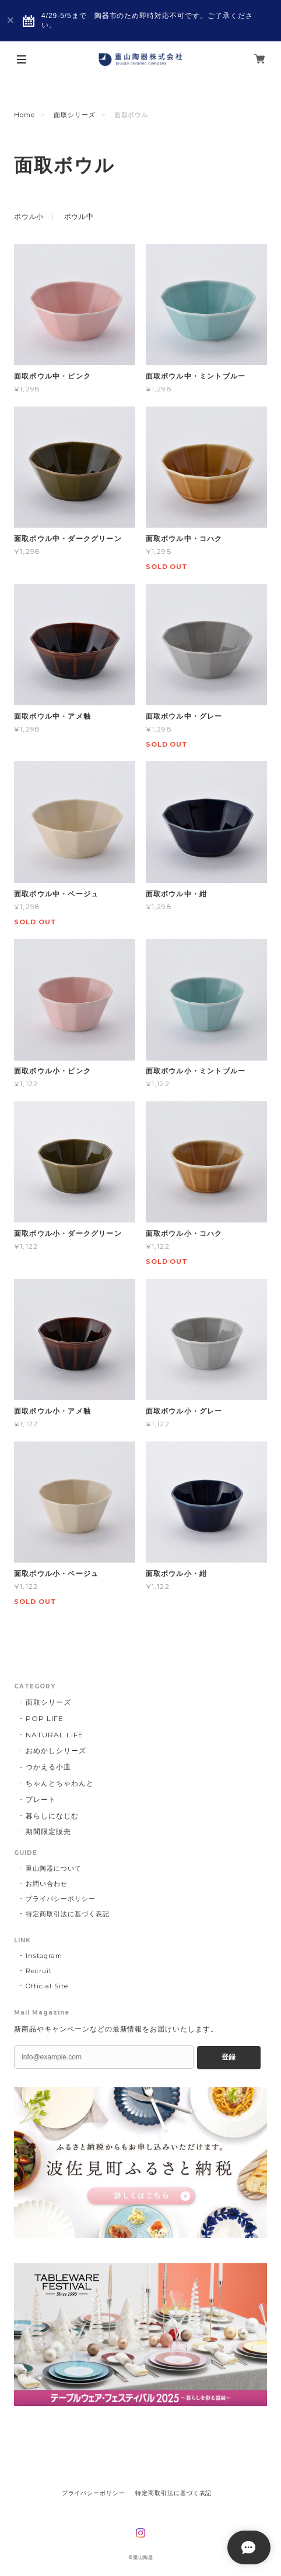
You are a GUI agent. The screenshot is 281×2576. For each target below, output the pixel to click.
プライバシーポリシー (61, 1899)
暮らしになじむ (52, 1815)
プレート (41, 1799)
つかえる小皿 (48, 1766)
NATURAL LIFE (54, 1734)
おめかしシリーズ (56, 1750)
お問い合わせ (47, 1883)
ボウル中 (79, 216)
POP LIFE (45, 1718)
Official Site (47, 1986)
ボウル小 (29, 216)
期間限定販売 (48, 1831)
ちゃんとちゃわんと (60, 1783)
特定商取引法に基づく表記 (68, 1914)
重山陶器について (54, 1868)
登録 (229, 2057)
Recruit (39, 1971)
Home (24, 115)
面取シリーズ (75, 115)
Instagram (44, 1956)
